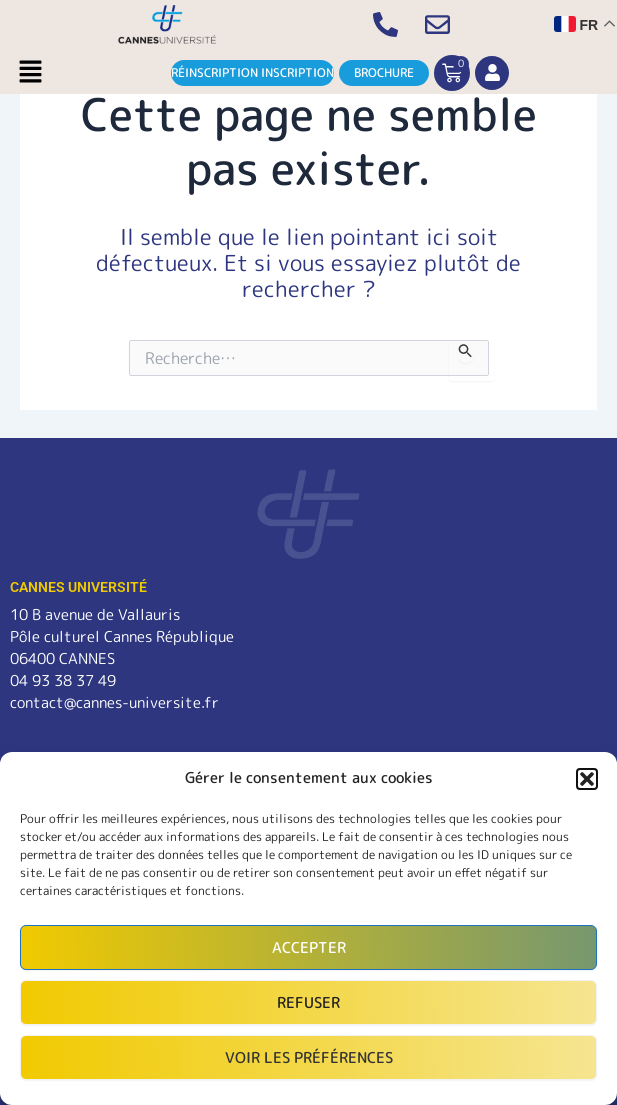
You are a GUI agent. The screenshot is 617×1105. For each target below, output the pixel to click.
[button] (587, 779)
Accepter (309, 947)
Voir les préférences (309, 1057)
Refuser (308, 1002)
